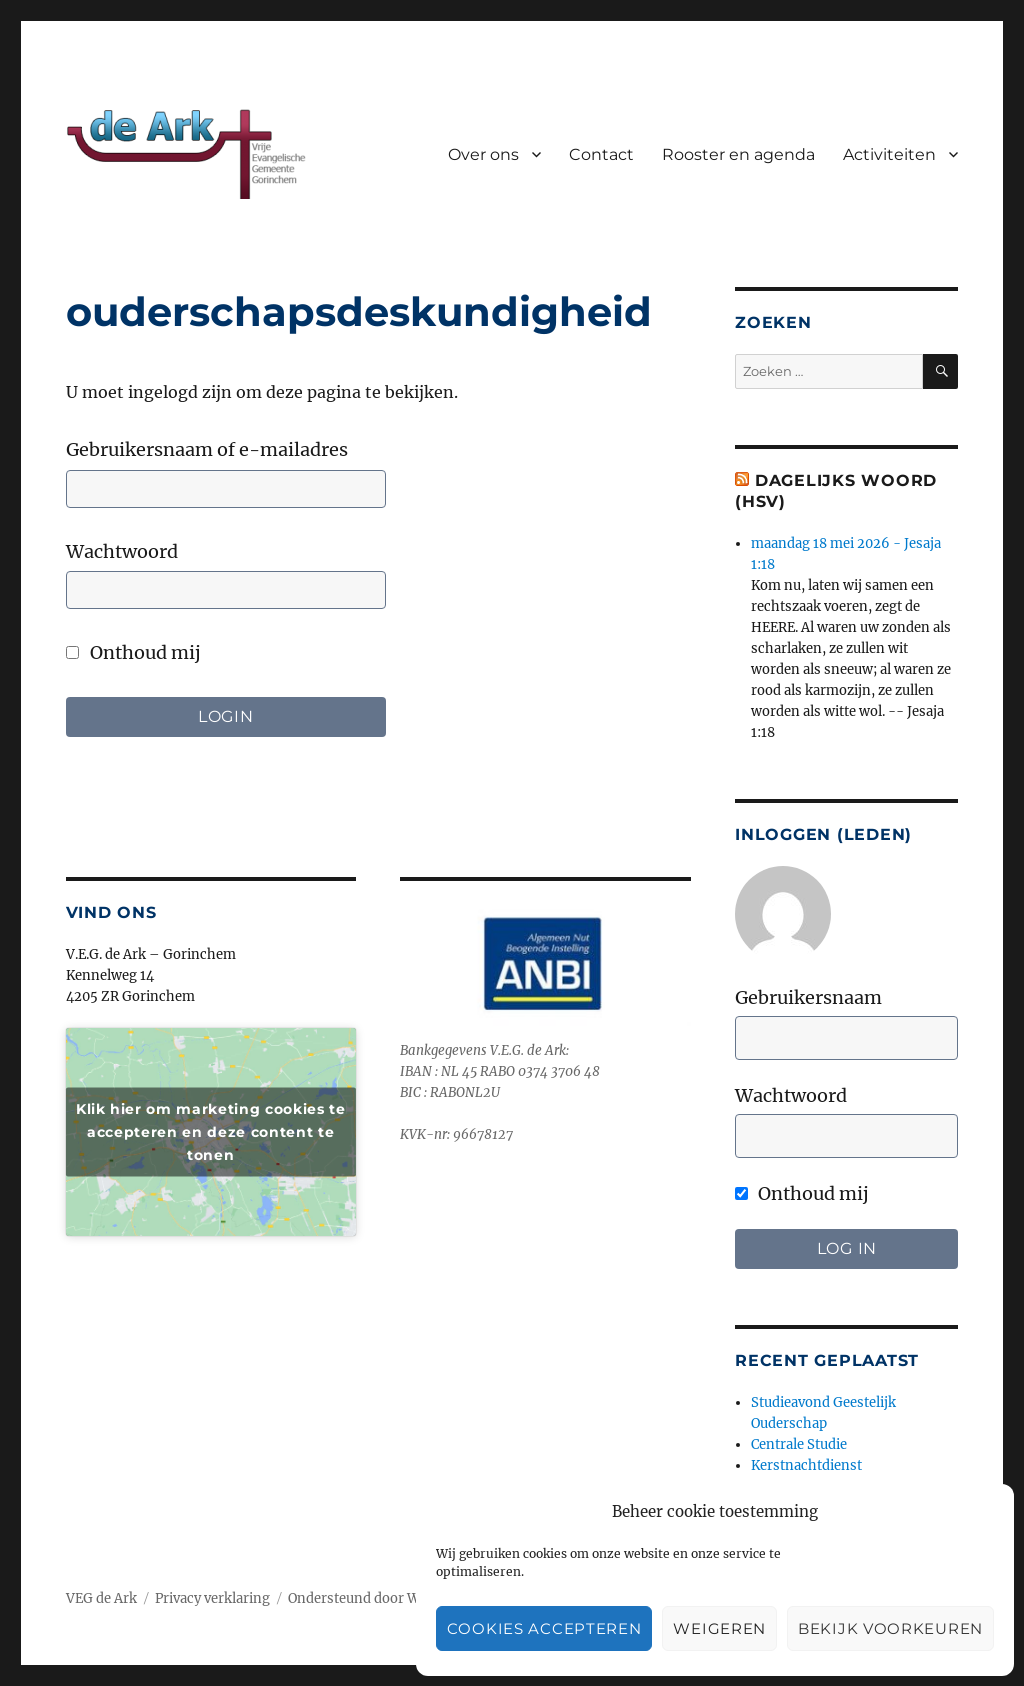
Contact (601, 154)
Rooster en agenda (738, 154)
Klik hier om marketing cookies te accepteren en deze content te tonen (211, 1131)
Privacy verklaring (212, 1598)
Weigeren (719, 1628)
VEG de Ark (101, 1598)
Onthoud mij (133, 652)
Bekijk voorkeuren (890, 1628)
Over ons (483, 154)
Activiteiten (889, 154)
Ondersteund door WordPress (382, 1598)
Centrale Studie (799, 1444)
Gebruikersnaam (808, 997)
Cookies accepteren (544, 1628)
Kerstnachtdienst (806, 1465)
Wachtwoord (122, 551)
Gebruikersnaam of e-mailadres (207, 449)
